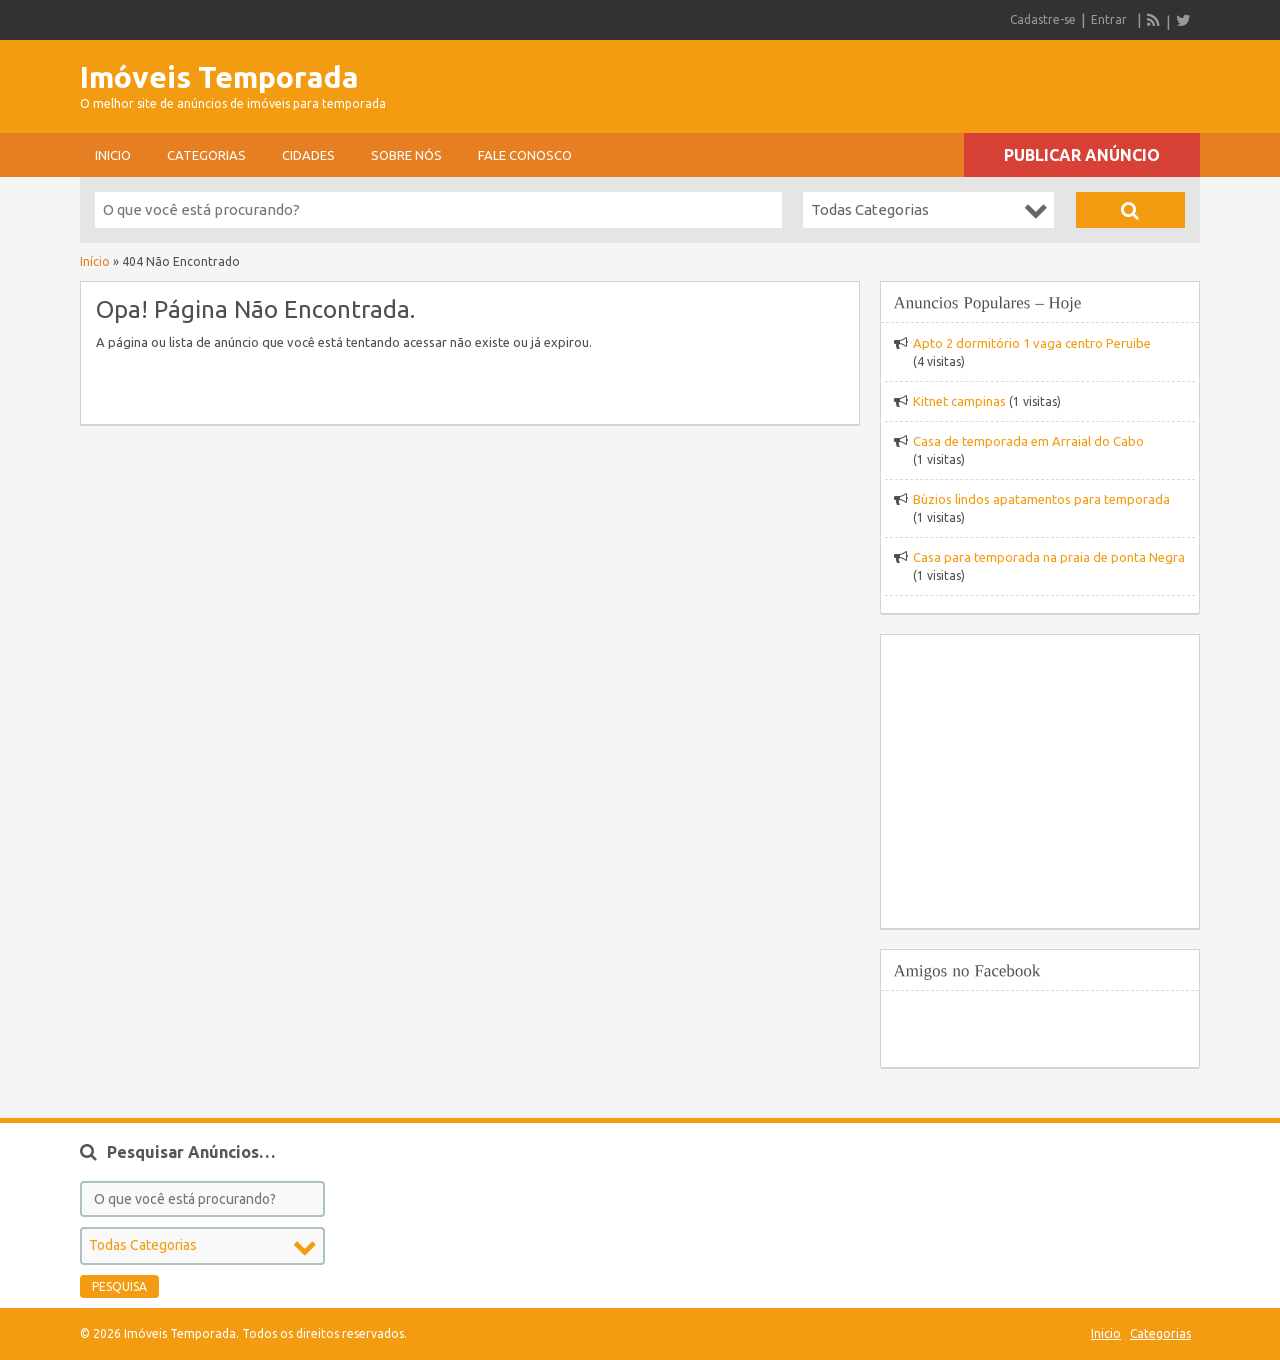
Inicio (113, 155)
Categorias (206, 155)
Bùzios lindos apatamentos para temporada (1041, 499)
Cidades (308, 155)
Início (95, 261)
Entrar (1109, 19)
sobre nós (406, 155)
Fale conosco (525, 155)
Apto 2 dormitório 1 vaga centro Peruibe (1032, 343)
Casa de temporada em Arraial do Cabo (1028, 441)
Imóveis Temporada (219, 77)
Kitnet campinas (959, 401)
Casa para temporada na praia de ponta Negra (1049, 557)
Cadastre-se (1043, 19)
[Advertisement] (966, 80)
